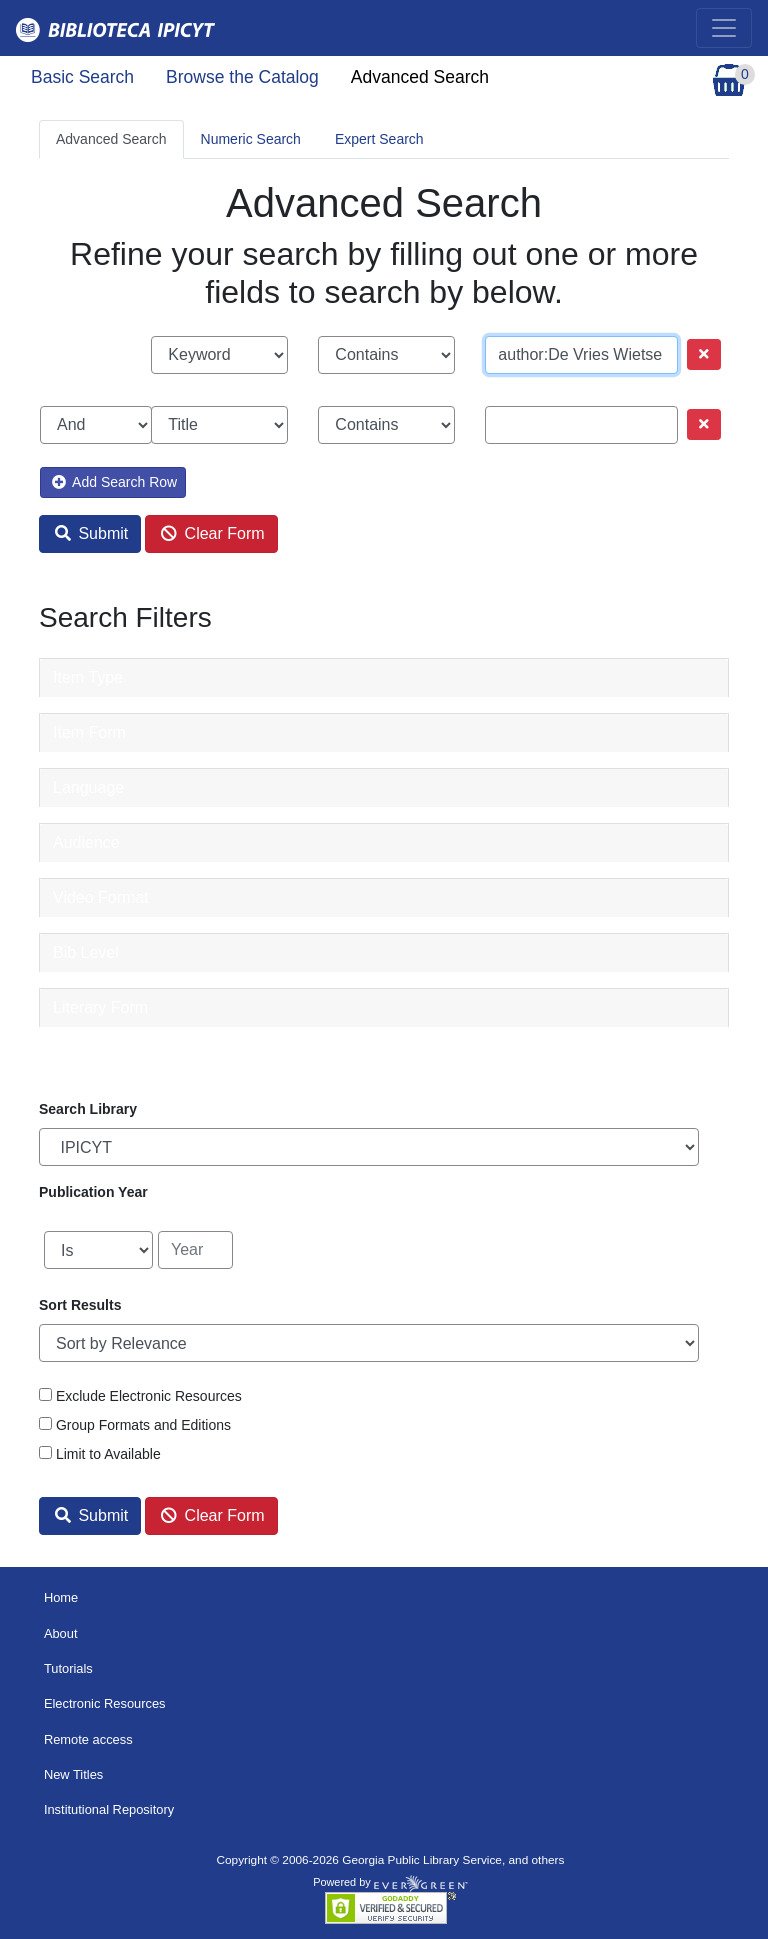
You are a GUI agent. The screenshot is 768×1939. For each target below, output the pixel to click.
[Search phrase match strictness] (386, 355)
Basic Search (82, 77)
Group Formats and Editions (143, 1425)
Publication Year (93, 1192)
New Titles (73, 1774)
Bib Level (86, 952)
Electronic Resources (105, 1703)
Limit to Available (108, 1454)
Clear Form (212, 533)
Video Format (101, 897)
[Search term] (581, 355)
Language (88, 787)
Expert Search (379, 139)
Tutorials (68, 1668)
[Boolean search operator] (96, 425)
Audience (86, 842)
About (61, 1633)
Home (61, 1597)
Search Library (88, 1109)
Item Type (88, 677)
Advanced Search (420, 77)
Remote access (88, 1739)
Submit (91, 533)
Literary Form (100, 1007)
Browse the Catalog (242, 77)
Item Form (89, 732)
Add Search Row (114, 482)
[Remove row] (704, 354)
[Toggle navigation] (724, 28)
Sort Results (80, 1305)
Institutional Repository (109, 1809)
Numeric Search (251, 139)
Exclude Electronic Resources (149, 1396)
